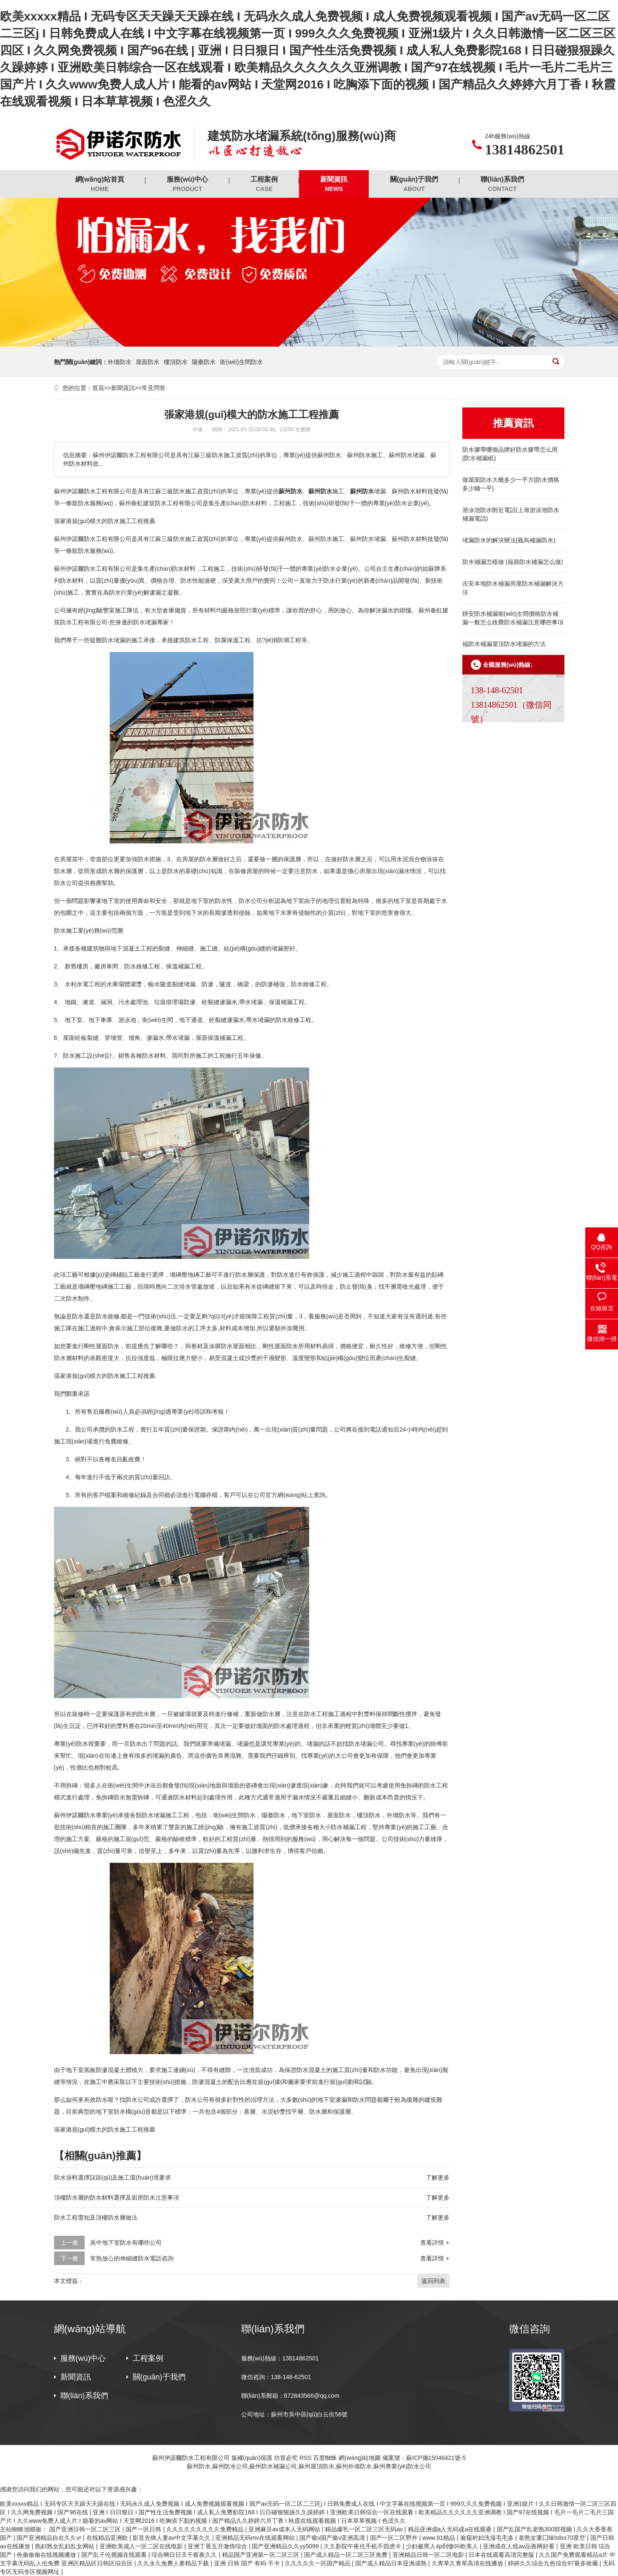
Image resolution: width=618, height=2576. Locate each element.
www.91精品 (439, 2537)
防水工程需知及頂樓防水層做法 (95, 2217)
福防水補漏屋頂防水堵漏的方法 (504, 643)
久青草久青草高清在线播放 (468, 2563)
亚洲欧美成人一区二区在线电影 (142, 2546)
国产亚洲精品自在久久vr (50, 2537)
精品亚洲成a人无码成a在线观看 (450, 2529)
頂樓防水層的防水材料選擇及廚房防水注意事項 (116, 2197)
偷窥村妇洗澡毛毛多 (487, 2537)
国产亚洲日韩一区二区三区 (85, 2529)
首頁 (98, 387)
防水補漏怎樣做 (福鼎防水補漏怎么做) (512, 561)
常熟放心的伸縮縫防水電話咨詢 (132, 2258)
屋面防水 (147, 362)
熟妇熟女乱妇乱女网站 (65, 2546)
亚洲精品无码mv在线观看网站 (255, 2537)
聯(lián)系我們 (502, 184)
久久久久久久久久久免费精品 (205, 2529)
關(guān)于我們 (414, 184)
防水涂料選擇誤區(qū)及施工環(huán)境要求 (112, 2177)
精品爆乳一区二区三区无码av (364, 2529)
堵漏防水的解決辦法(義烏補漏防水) (508, 540)
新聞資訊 (333, 184)
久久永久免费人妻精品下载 (174, 2563)
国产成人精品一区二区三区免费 (346, 2554)
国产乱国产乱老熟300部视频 (535, 2529)
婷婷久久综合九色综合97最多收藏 (553, 2563)
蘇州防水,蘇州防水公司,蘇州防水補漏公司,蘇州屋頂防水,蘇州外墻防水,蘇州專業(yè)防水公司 (309, 2466)
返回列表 (433, 2280)
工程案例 (264, 184)
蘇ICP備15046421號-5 (436, 2457)
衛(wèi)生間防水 (241, 362)
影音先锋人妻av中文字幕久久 (172, 2537)
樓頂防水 (176, 362)
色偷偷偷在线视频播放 (47, 2554)
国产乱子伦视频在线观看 (114, 2554)
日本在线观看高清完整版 (502, 2554)
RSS (305, 2457)
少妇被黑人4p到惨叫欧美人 (442, 2546)
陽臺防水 (204, 362)
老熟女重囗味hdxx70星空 (552, 2537)
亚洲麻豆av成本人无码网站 (285, 2529)
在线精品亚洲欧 (108, 2537)
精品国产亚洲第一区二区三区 (261, 2554)
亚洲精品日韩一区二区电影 (429, 2554)
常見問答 (153, 387)
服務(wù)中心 (187, 184)
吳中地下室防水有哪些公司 (126, 2242)
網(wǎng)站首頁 (100, 184)
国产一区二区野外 (394, 2537)
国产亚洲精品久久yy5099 (286, 2546)
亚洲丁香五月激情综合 (218, 2546)
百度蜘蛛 (325, 2457)
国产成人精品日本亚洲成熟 (391, 2563)
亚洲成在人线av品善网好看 (519, 2546)
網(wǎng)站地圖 (360, 2457)
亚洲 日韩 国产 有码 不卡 (248, 2563)
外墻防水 (119, 362)
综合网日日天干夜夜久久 (185, 2554)
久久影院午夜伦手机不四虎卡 (363, 2546)
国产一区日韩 (144, 2529)
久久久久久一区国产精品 (318, 2563)
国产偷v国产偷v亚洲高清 (333, 2537)
